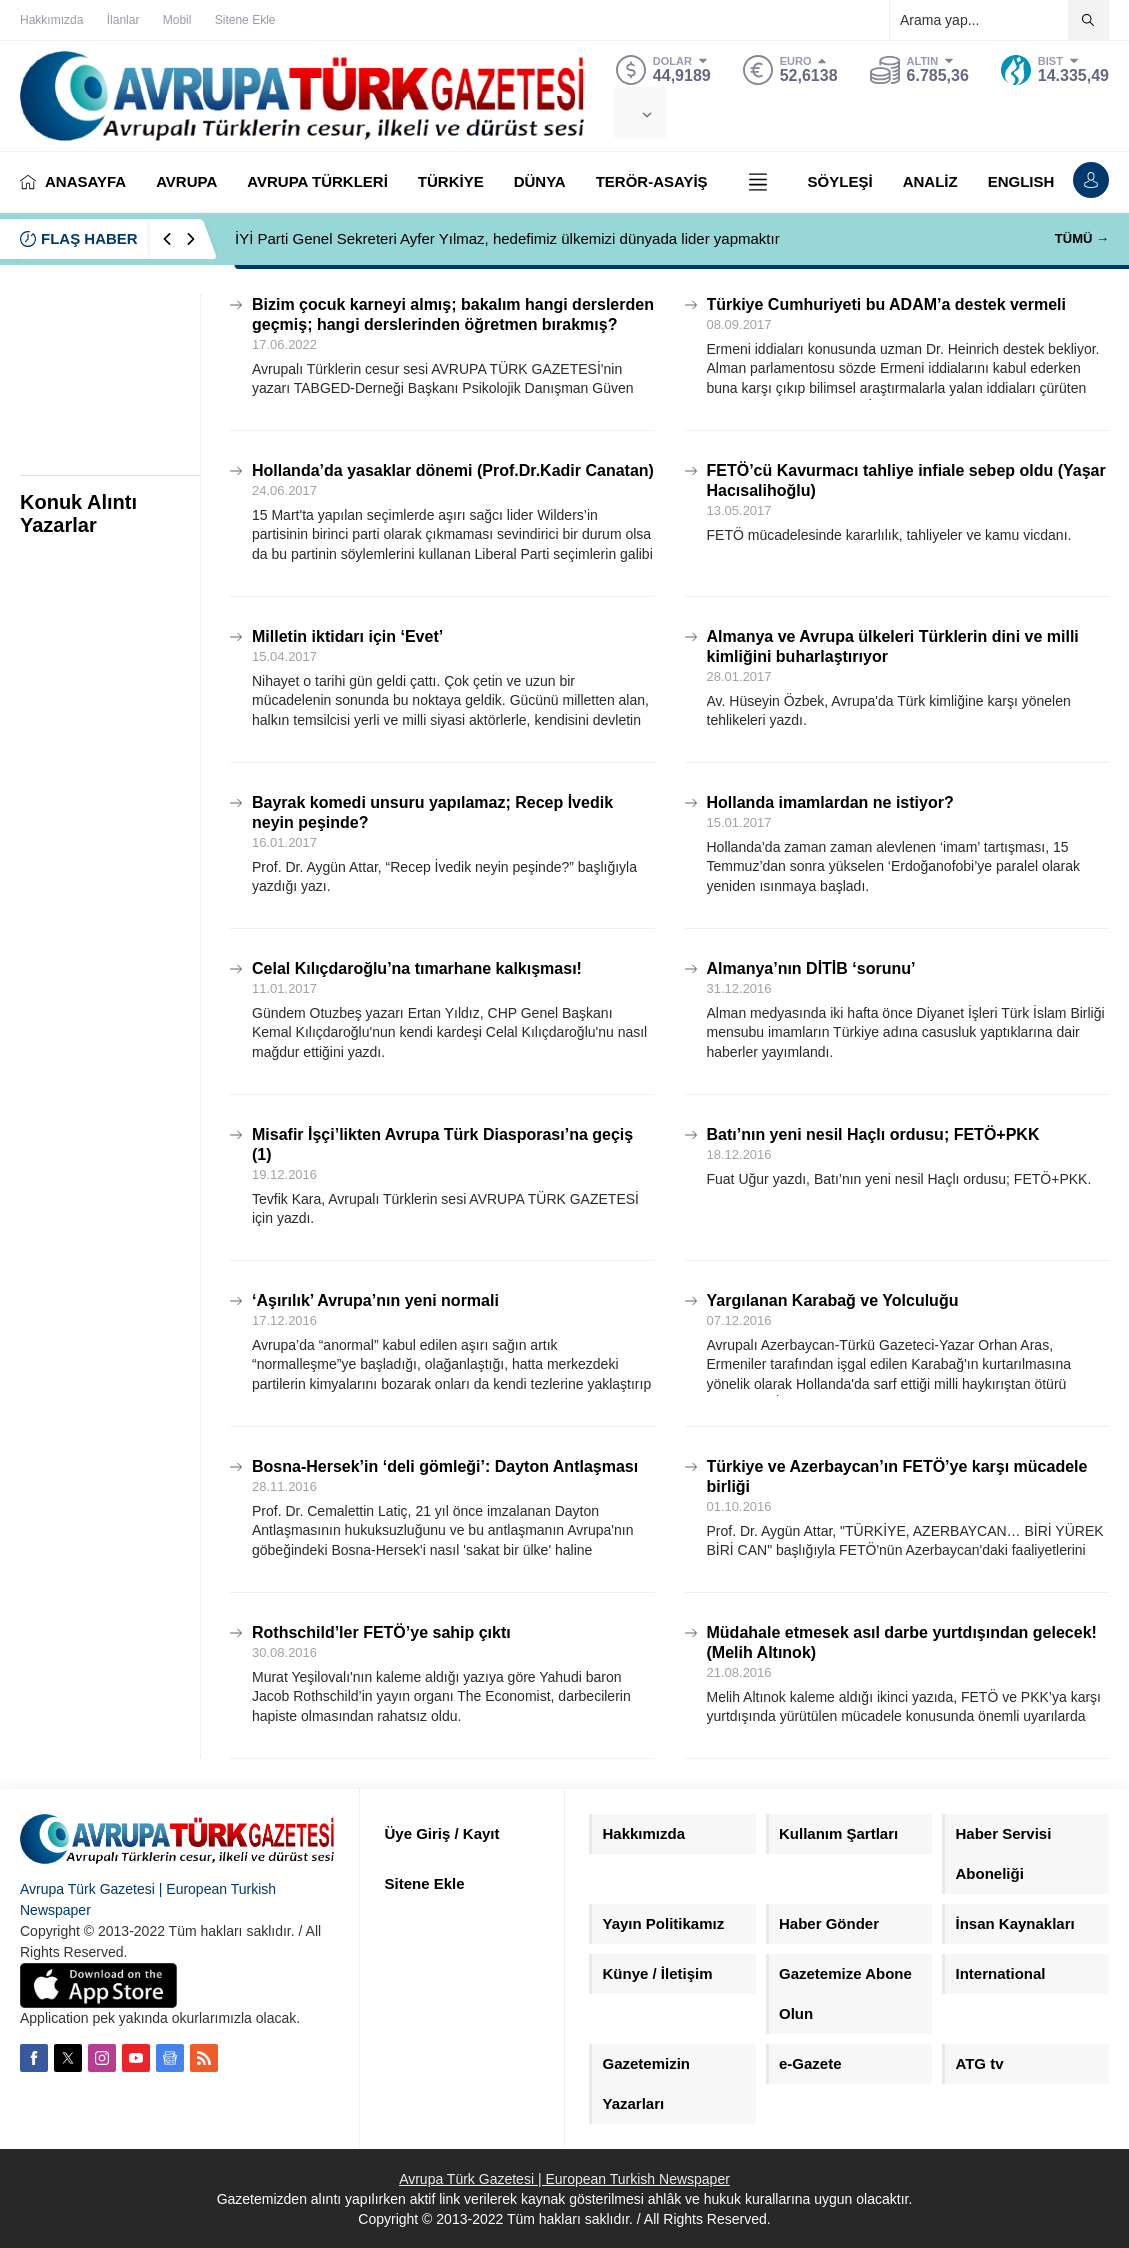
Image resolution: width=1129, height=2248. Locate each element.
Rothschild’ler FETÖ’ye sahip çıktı (381, 1632)
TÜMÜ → (1082, 238)
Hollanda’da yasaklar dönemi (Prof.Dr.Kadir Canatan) (453, 470)
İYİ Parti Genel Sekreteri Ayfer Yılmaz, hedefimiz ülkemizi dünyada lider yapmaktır (507, 238)
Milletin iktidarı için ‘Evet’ (347, 636)
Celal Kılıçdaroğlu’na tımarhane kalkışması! (417, 968)
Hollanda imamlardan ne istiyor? (830, 802)
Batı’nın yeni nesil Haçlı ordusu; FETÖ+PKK (873, 1134)
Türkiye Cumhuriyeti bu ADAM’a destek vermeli (887, 304)
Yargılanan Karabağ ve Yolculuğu (833, 1300)
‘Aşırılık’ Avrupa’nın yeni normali (375, 1300)
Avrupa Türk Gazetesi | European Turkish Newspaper (564, 2179)
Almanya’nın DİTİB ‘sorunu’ (811, 968)
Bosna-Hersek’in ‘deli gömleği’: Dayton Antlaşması (445, 1466)
